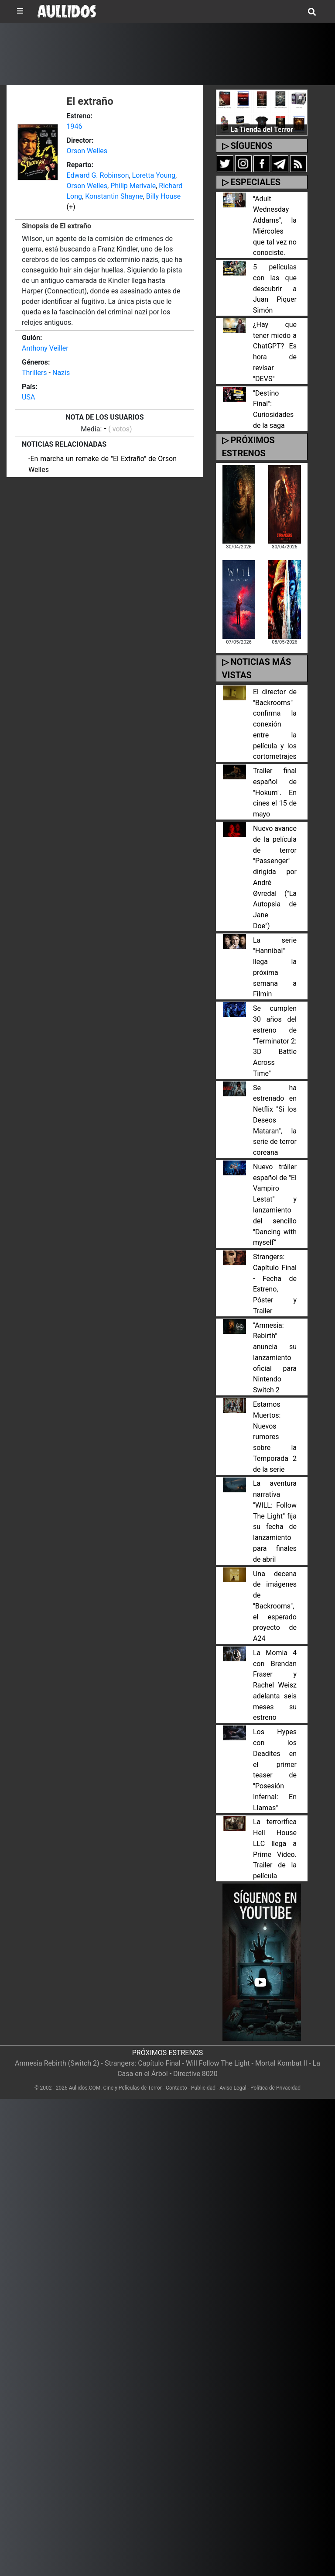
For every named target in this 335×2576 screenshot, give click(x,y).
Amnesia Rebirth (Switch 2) (57, 2063)
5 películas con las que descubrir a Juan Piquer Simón (275, 288)
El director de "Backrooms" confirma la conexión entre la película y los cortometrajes (275, 724)
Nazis (61, 372)
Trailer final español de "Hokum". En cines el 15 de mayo (275, 792)
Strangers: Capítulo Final (143, 2063)
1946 (74, 126)
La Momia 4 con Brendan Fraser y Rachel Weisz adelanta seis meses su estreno (275, 1685)
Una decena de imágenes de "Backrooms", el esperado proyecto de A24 (275, 1606)
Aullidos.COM (85, 2088)
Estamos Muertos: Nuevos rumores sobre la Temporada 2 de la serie (275, 1437)
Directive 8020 (195, 2074)
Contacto (176, 2088)
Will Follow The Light (218, 2063)
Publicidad (203, 2088)
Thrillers (34, 372)
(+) (71, 207)
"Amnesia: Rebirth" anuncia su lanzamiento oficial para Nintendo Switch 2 (275, 1358)
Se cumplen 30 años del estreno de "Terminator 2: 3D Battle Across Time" (275, 1041)
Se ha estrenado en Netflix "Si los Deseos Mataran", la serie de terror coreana (275, 1120)
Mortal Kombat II (281, 2063)
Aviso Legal (232, 2088)
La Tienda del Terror (261, 129)
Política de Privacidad (275, 2088)
